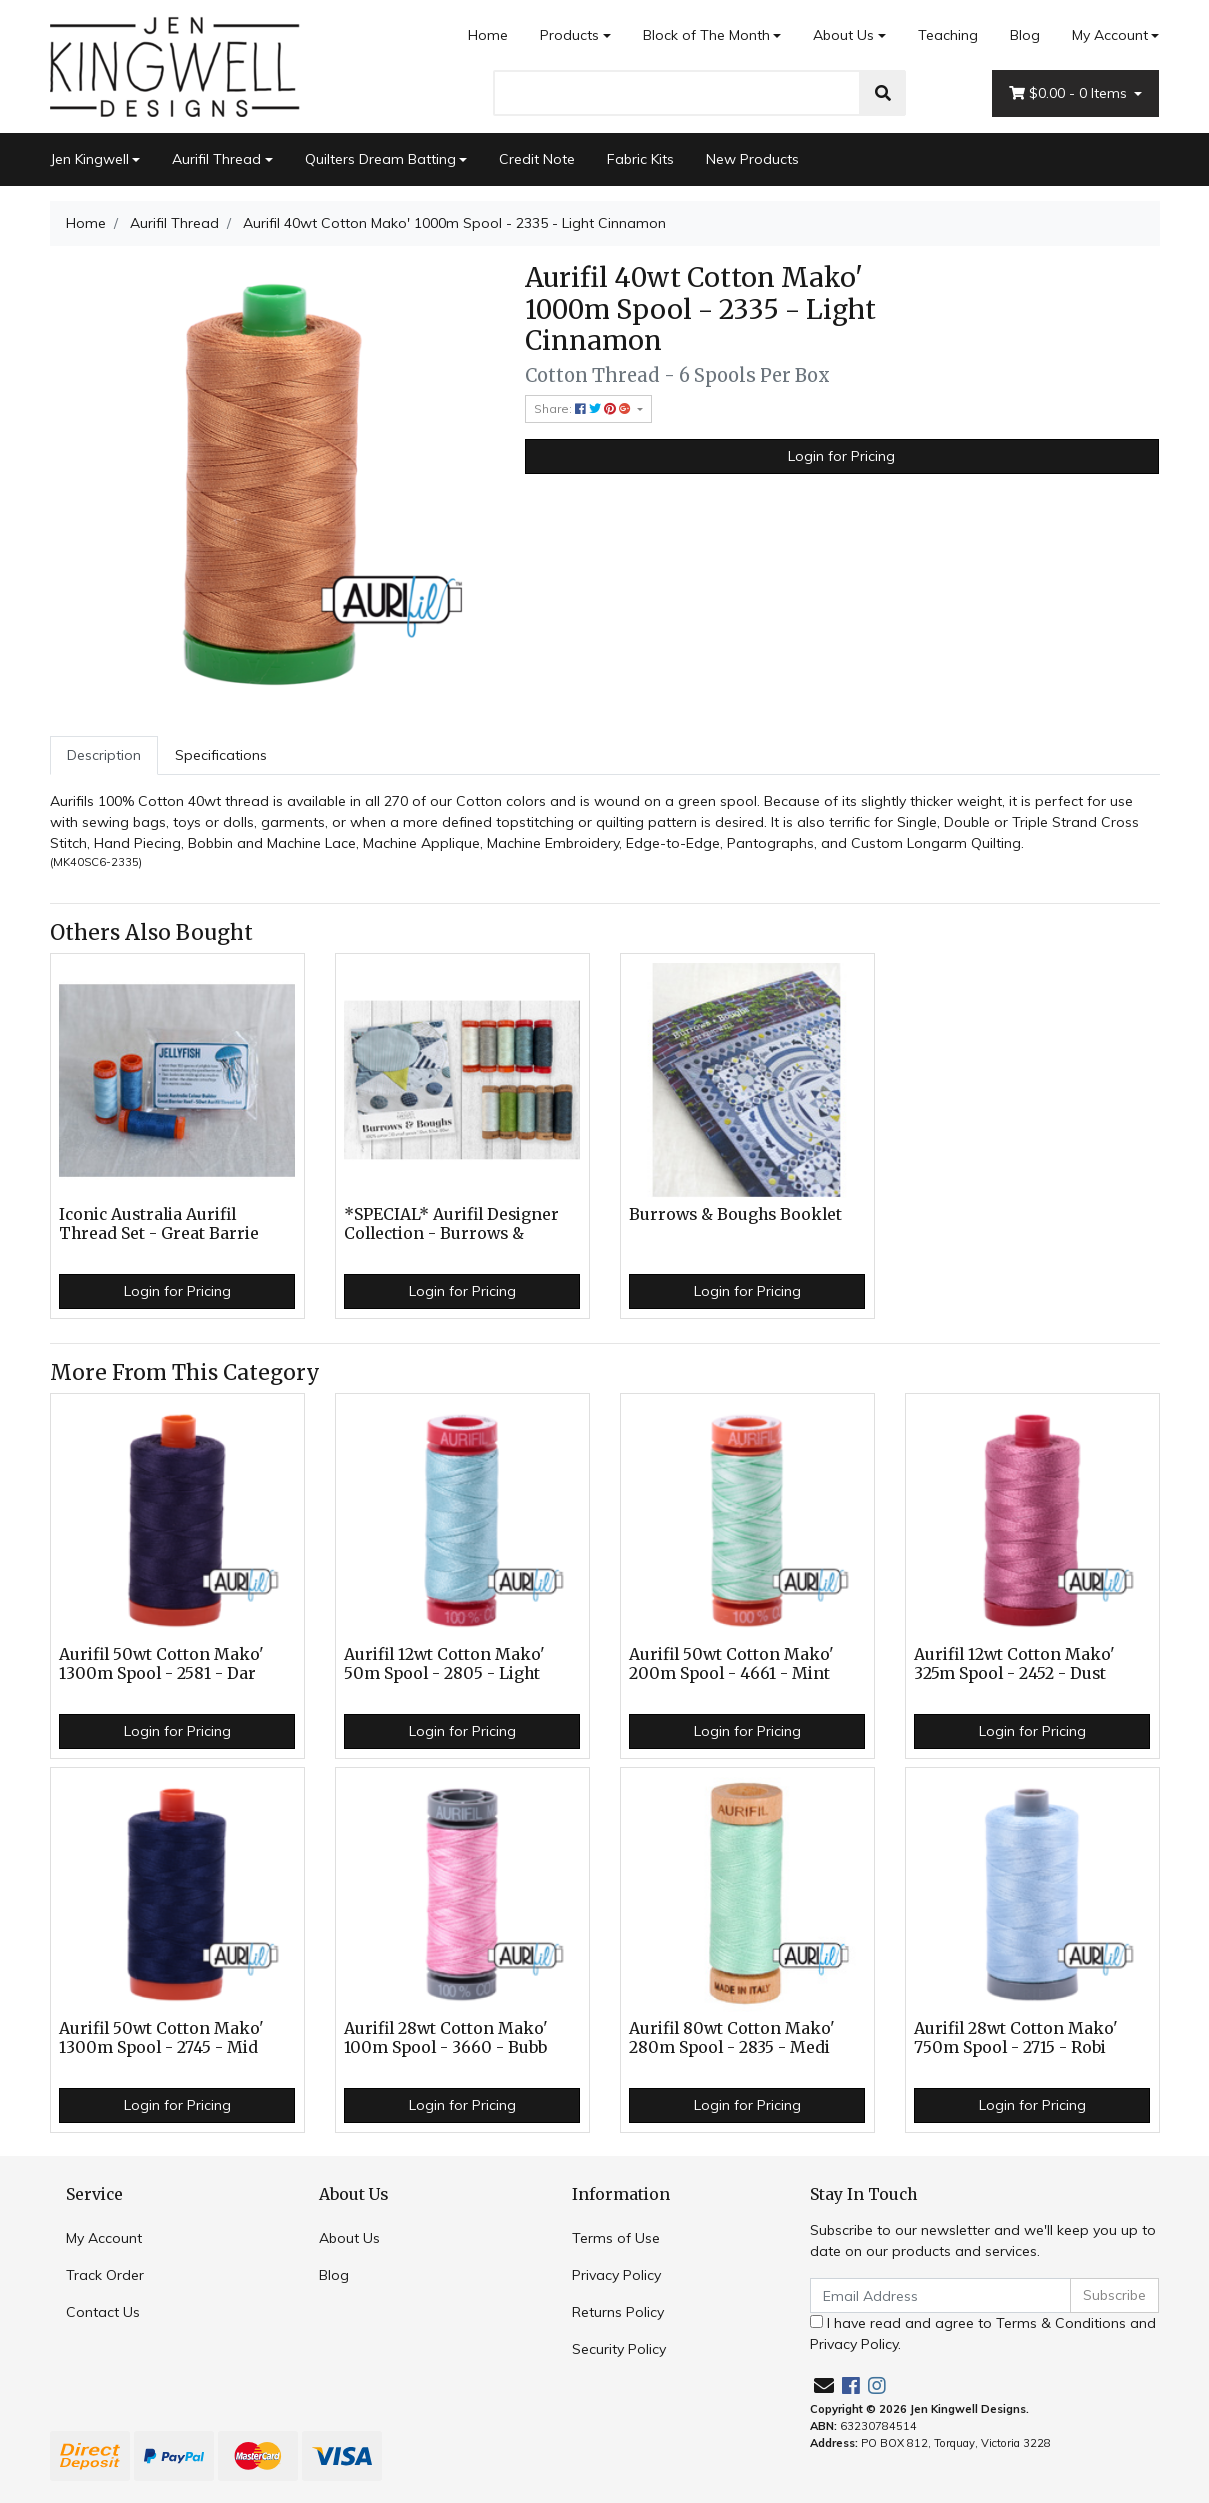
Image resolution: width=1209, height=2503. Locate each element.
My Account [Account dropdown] (1110, 35)
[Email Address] (941, 2295)
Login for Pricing (841, 456)
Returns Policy (618, 2312)
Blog (1025, 35)
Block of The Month (706, 35)
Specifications (221, 755)
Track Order (105, 2275)
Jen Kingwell (89, 159)
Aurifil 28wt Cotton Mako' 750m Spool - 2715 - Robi (1016, 2038)
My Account (104, 2238)
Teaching (948, 35)
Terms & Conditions (1061, 2323)
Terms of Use (616, 2238)
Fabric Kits (640, 159)
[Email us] (824, 2385)
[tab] (104, 755)
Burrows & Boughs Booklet (735, 1214)
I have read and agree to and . (983, 2333)
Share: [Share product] (584, 408)
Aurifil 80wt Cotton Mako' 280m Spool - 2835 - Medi (732, 2038)
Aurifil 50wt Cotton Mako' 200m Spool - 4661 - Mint (731, 1664)
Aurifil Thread (216, 159)
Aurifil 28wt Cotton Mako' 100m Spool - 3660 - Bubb (446, 2038)
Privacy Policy (616, 2275)
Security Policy (619, 2349)
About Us (843, 35)
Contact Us (103, 2312)
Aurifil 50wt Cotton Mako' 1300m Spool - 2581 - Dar (161, 1664)
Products (569, 35)
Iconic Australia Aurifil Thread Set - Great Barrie (159, 1224)
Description (104, 755)
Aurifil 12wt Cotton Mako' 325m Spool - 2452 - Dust (1014, 1664)
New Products (752, 159)
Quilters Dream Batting (380, 159)
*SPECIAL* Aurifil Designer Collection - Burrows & (451, 1224)
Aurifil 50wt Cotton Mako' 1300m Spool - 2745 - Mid (161, 2038)
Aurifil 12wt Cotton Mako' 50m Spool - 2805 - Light (444, 1664)
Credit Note (537, 159)
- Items (1070, 93)
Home (488, 35)
